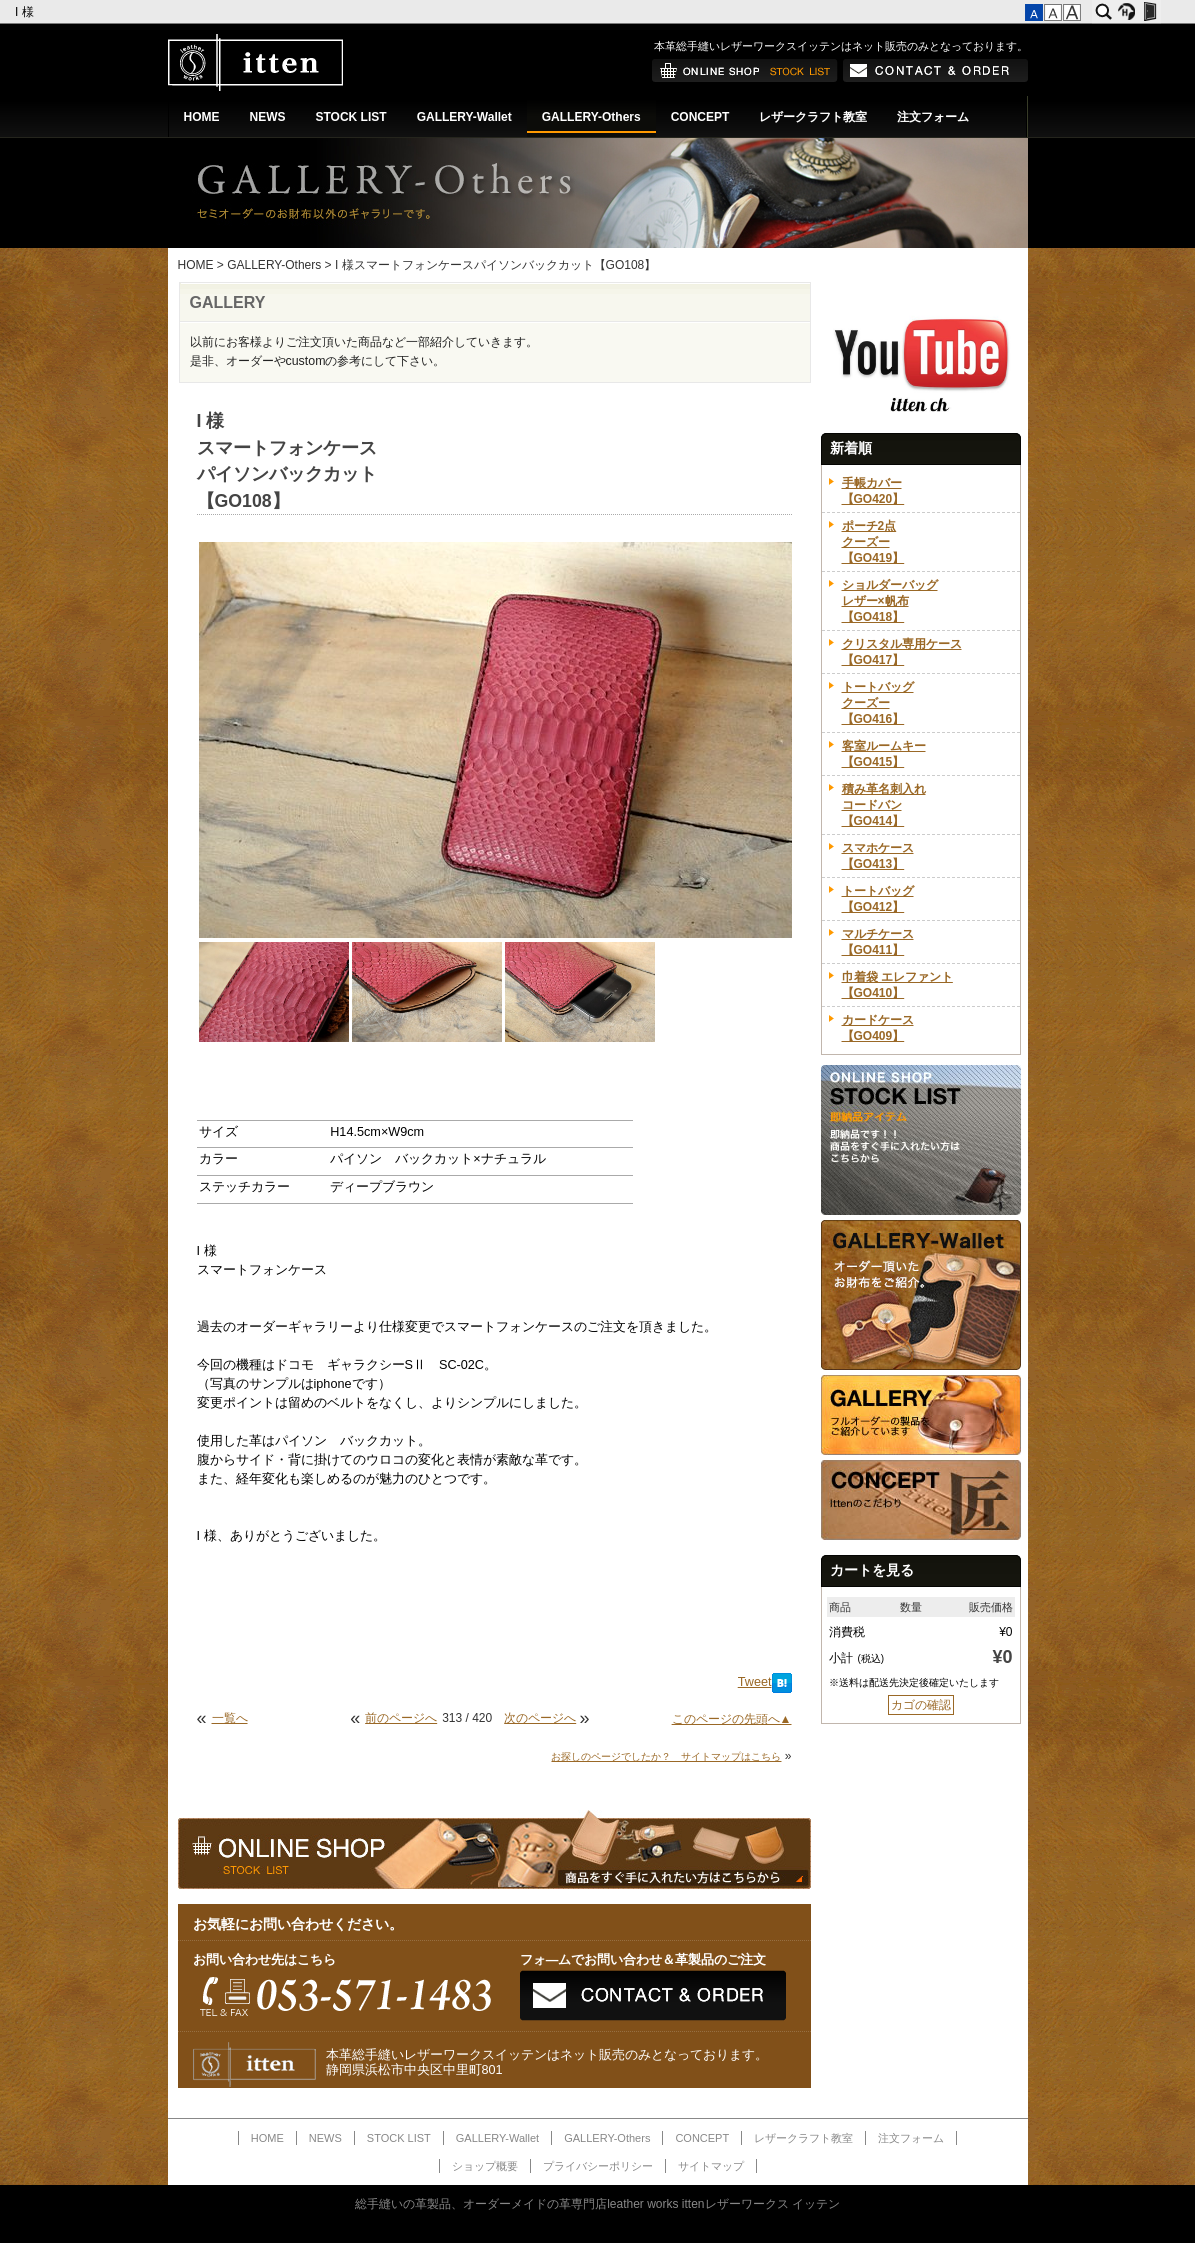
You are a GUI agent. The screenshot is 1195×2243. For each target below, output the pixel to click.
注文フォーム (933, 117)
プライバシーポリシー (598, 2166)
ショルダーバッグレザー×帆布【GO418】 (890, 601)
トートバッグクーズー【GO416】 (878, 703)
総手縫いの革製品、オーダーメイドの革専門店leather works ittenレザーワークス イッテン (597, 2204)
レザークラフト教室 (813, 117)
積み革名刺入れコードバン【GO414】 (884, 805)
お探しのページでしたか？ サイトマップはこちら (666, 1756)
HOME (202, 117)
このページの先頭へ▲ (732, 1719)
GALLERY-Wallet (464, 117)
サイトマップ (711, 2166)
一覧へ (230, 1718)
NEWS (268, 117)
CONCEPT (700, 117)
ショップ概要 (485, 2166)
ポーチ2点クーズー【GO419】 (873, 542)
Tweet (755, 1682)
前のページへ (401, 1718)
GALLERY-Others (591, 117)
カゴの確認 (921, 1705)
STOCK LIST (351, 117)
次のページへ (540, 1718)
